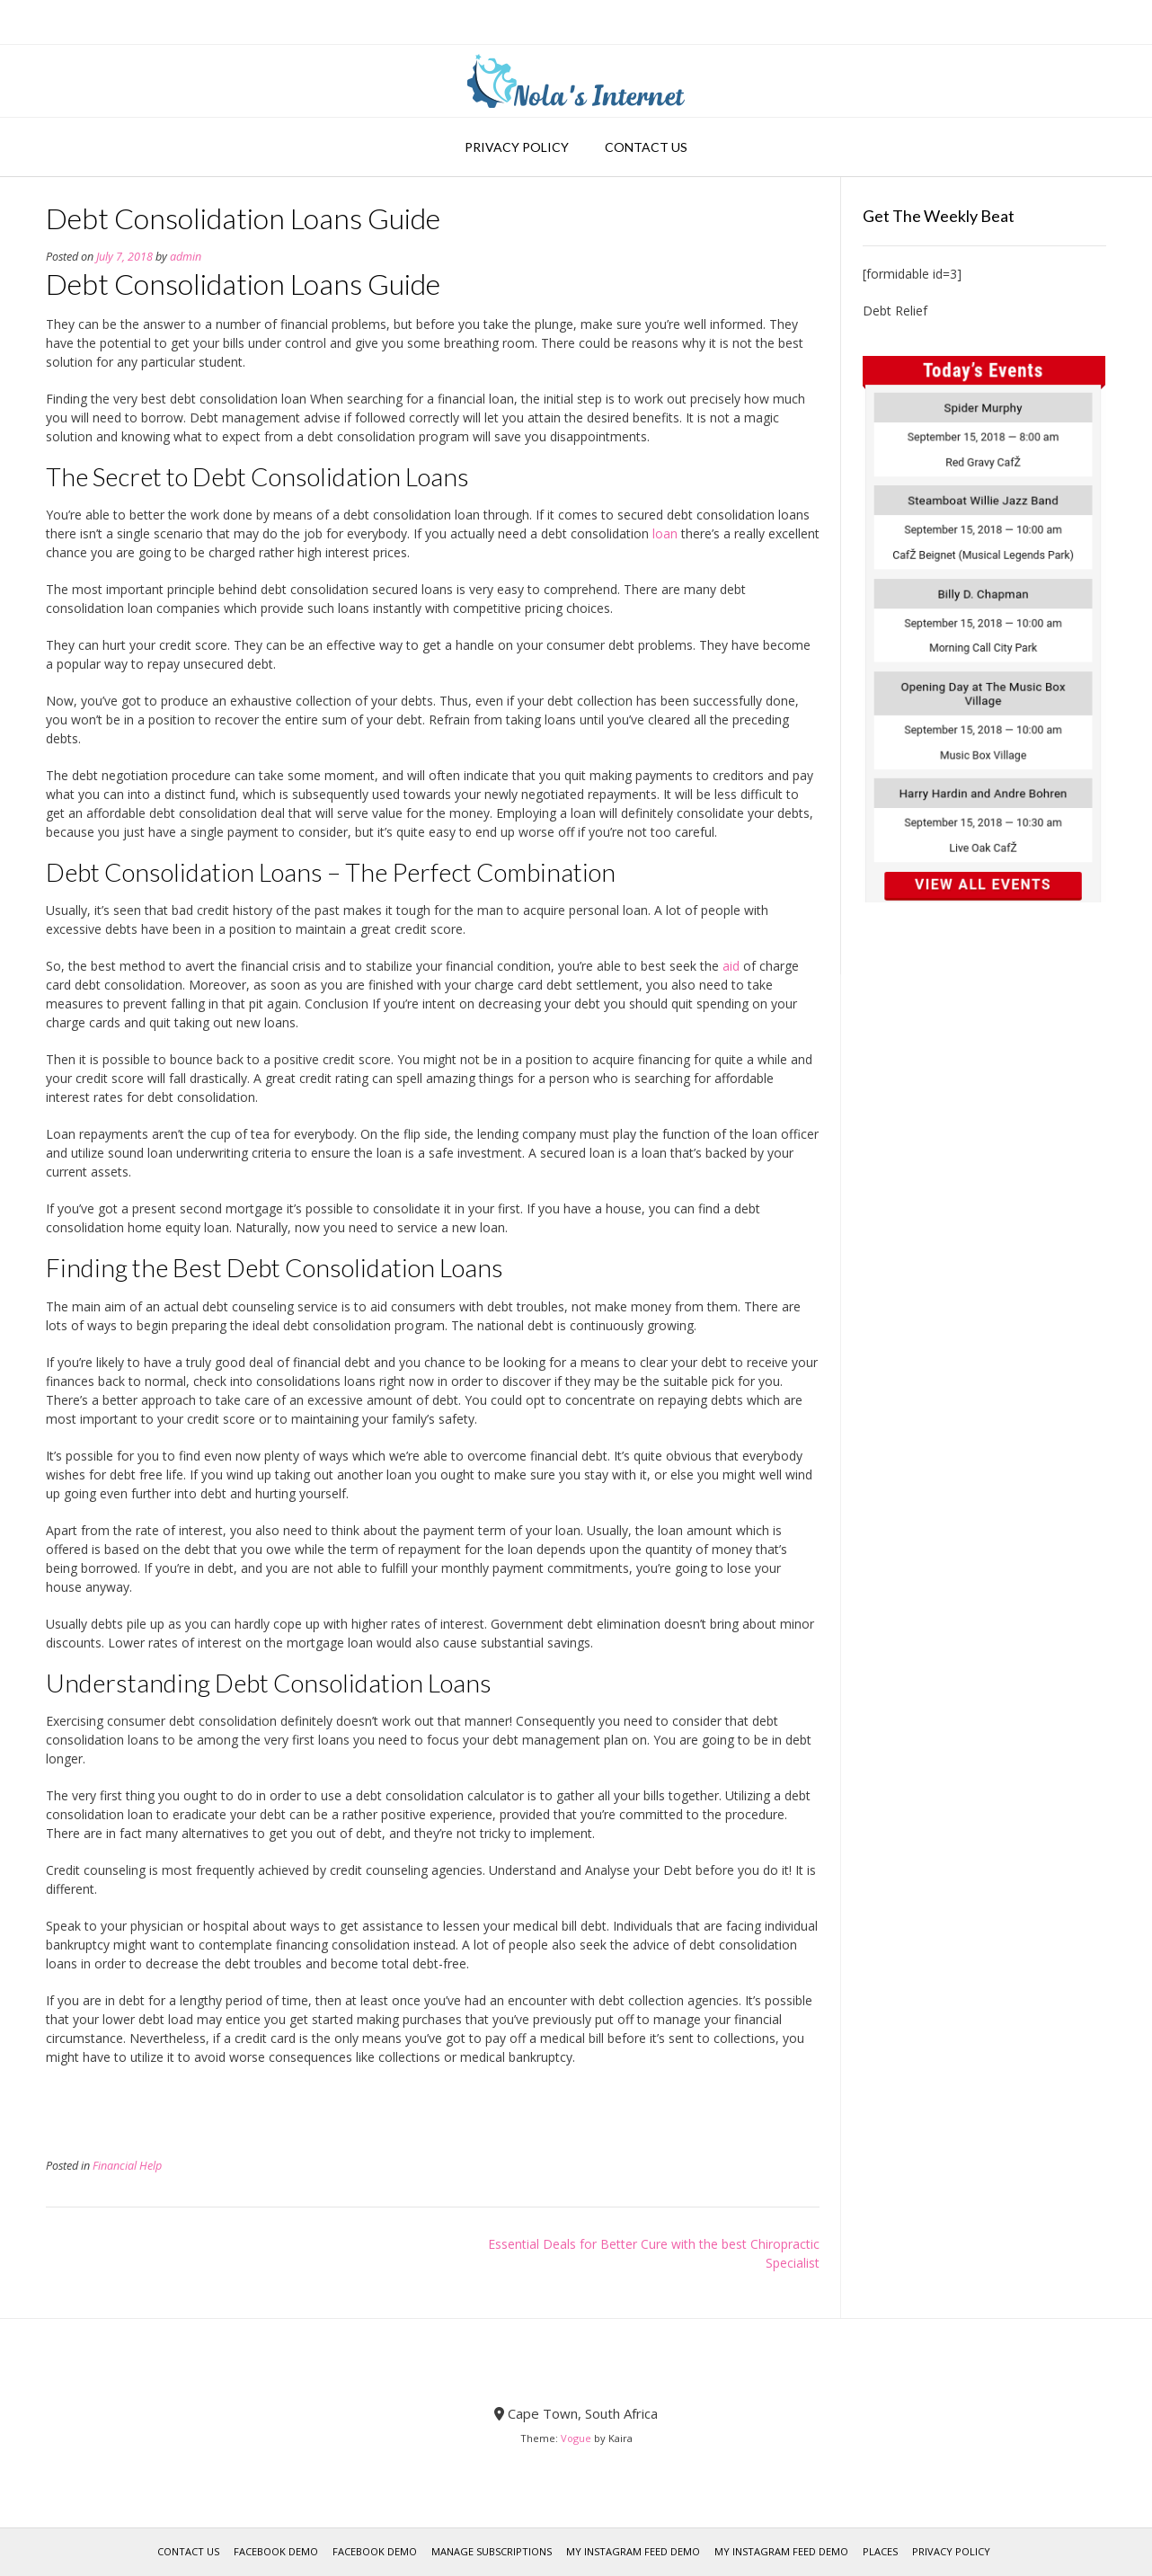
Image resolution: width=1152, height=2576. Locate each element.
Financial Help (127, 2165)
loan (665, 533)
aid (731, 965)
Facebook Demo (276, 2551)
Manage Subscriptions (491, 2551)
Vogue (576, 2438)
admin (185, 256)
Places (880, 2551)
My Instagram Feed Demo (633, 2551)
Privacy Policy (517, 147)
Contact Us (646, 147)
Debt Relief (895, 310)
